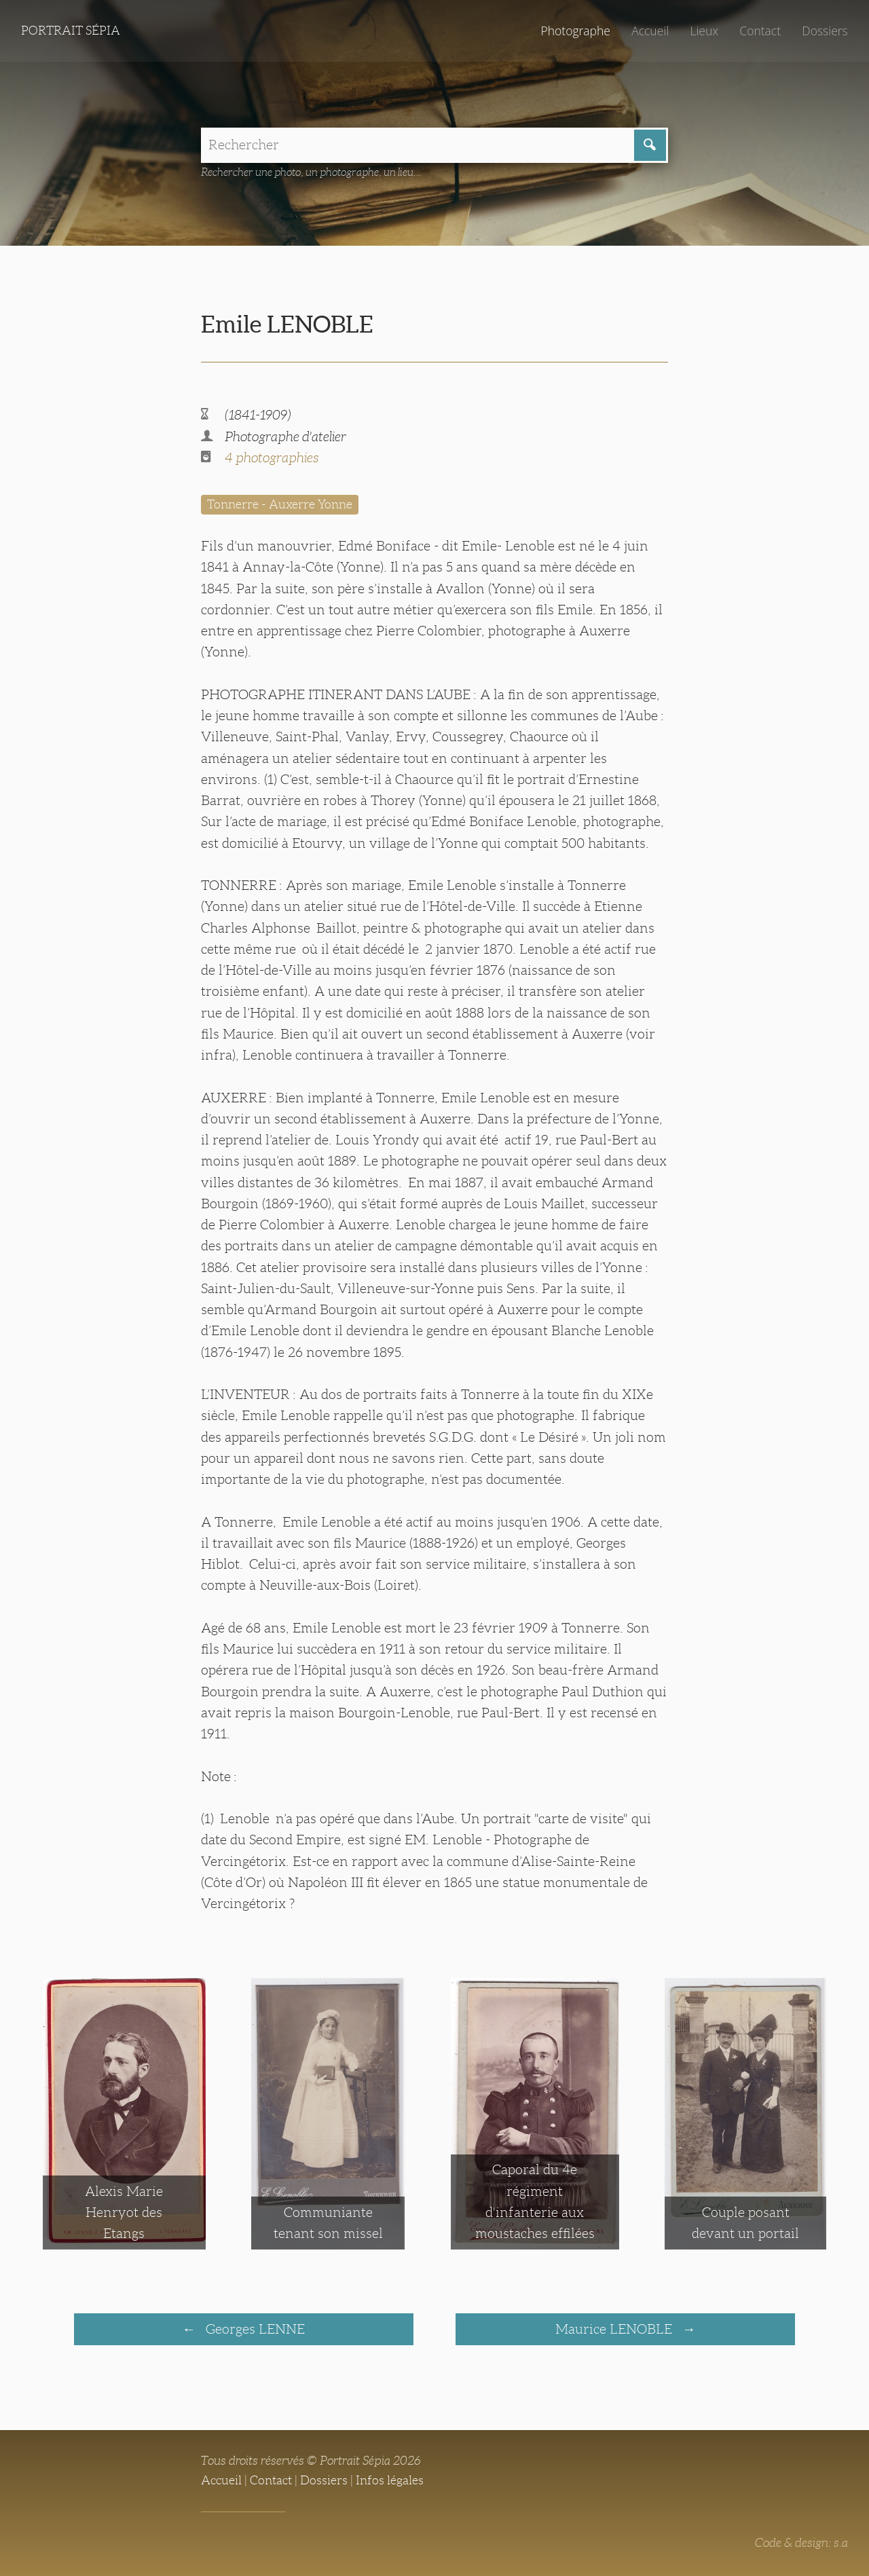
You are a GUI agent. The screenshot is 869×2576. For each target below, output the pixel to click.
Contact (760, 30)
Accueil (650, 30)
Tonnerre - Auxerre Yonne (279, 504)
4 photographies (271, 457)
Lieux (704, 30)
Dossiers (824, 30)
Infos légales (390, 2480)
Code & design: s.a (801, 2543)
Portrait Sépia (70, 30)
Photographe (575, 30)
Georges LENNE (253, 2328)
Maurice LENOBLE (615, 2328)
